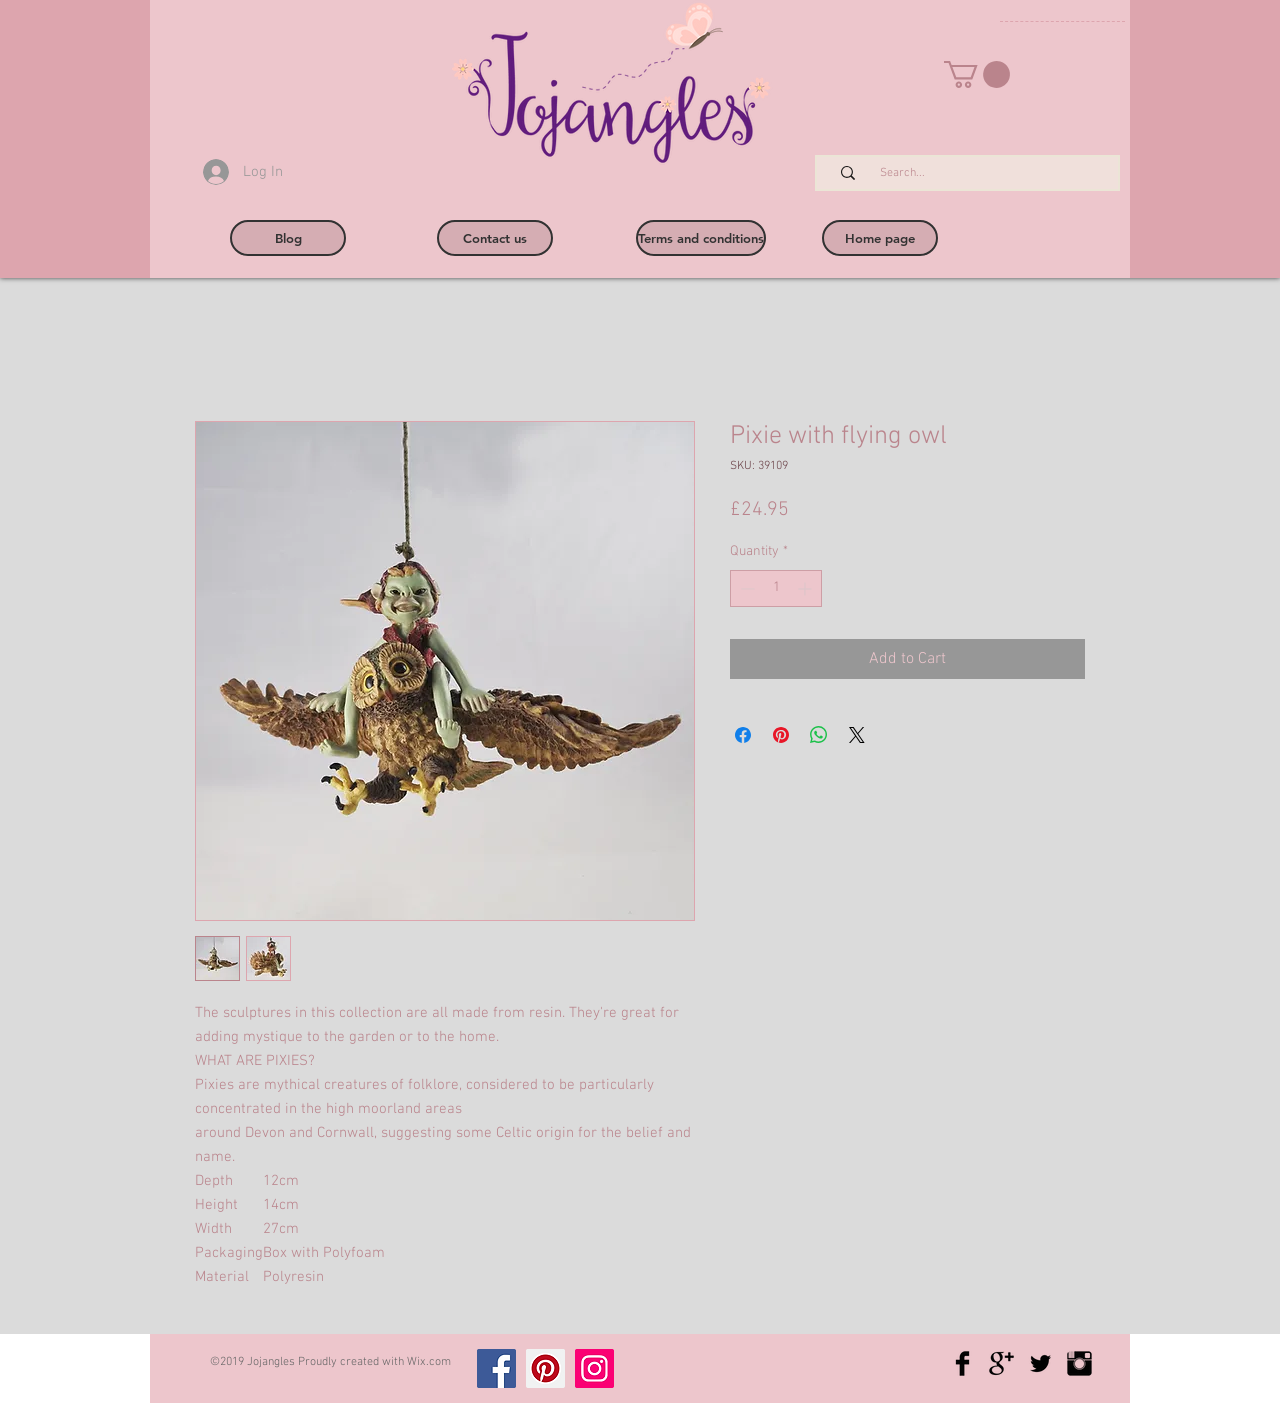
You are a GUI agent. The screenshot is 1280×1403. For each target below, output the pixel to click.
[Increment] (806, 588)
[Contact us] (495, 238)
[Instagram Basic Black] (1079, 1363)
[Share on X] (857, 735)
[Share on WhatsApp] (819, 735)
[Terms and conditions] (701, 238)
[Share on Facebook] (743, 735)
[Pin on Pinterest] (781, 735)
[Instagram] (594, 1368)
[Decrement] (745, 588)
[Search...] (978, 173)
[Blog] (288, 238)
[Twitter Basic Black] (1040, 1363)
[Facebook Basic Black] (962, 1363)
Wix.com (429, 1362)
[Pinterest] (545, 1368)
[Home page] (880, 238)
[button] (977, 74)
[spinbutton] (776, 588)
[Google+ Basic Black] (1001, 1363)
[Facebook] (496, 1368)
